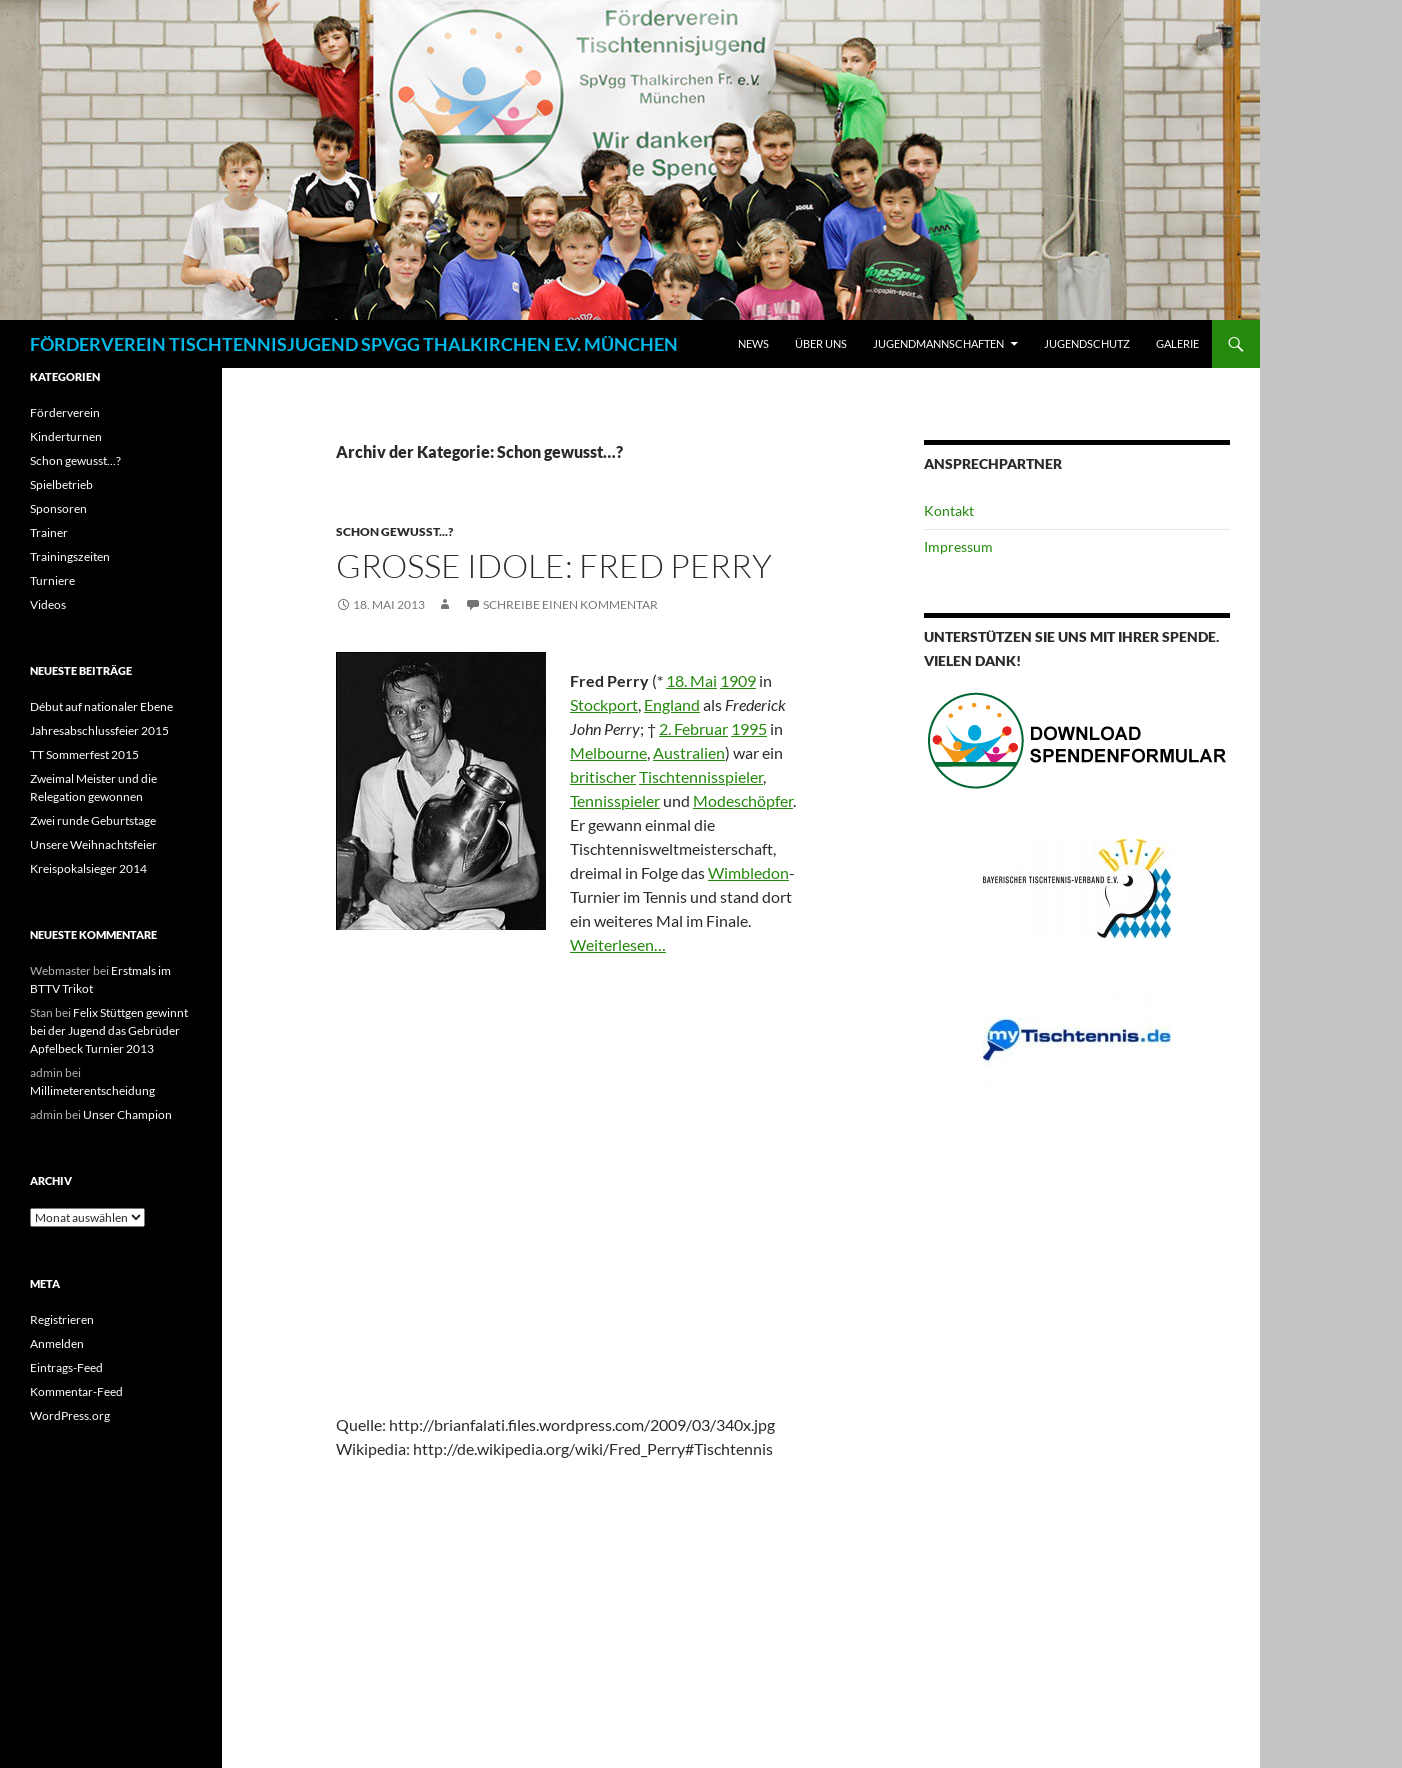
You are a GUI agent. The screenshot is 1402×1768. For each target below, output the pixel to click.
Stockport (604, 704)
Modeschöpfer (743, 800)
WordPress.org (70, 1415)
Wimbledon (748, 872)
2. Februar (693, 728)
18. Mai (691, 680)
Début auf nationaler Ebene (101, 706)
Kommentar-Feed (76, 1391)
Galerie (1177, 343)
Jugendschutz (1087, 343)
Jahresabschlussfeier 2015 (99, 730)
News (753, 343)
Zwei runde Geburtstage (93, 820)
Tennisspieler (615, 800)
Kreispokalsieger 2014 (88, 868)
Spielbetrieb (61, 484)
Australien (689, 752)
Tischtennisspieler (701, 776)
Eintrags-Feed (66, 1367)
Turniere (52, 580)
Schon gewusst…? (75, 460)
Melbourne (608, 752)
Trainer (49, 532)
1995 (749, 728)
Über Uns (821, 343)
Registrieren (62, 1319)
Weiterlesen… (618, 944)
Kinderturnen (66, 436)
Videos (48, 604)
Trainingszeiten (70, 556)
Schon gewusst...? (394, 531)
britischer (603, 776)
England (672, 704)
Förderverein (65, 412)
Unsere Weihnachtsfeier (93, 844)
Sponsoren (58, 508)
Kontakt (949, 510)
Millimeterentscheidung (92, 1090)
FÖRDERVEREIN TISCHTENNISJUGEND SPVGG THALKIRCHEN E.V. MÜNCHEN (354, 344)
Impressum (958, 546)
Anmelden (57, 1343)
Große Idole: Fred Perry (554, 565)
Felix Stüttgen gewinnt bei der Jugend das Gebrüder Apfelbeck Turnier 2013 (109, 1030)
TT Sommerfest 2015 (84, 754)
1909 (738, 680)
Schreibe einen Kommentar (570, 604)
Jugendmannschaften (938, 343)
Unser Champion (127, 1114)
